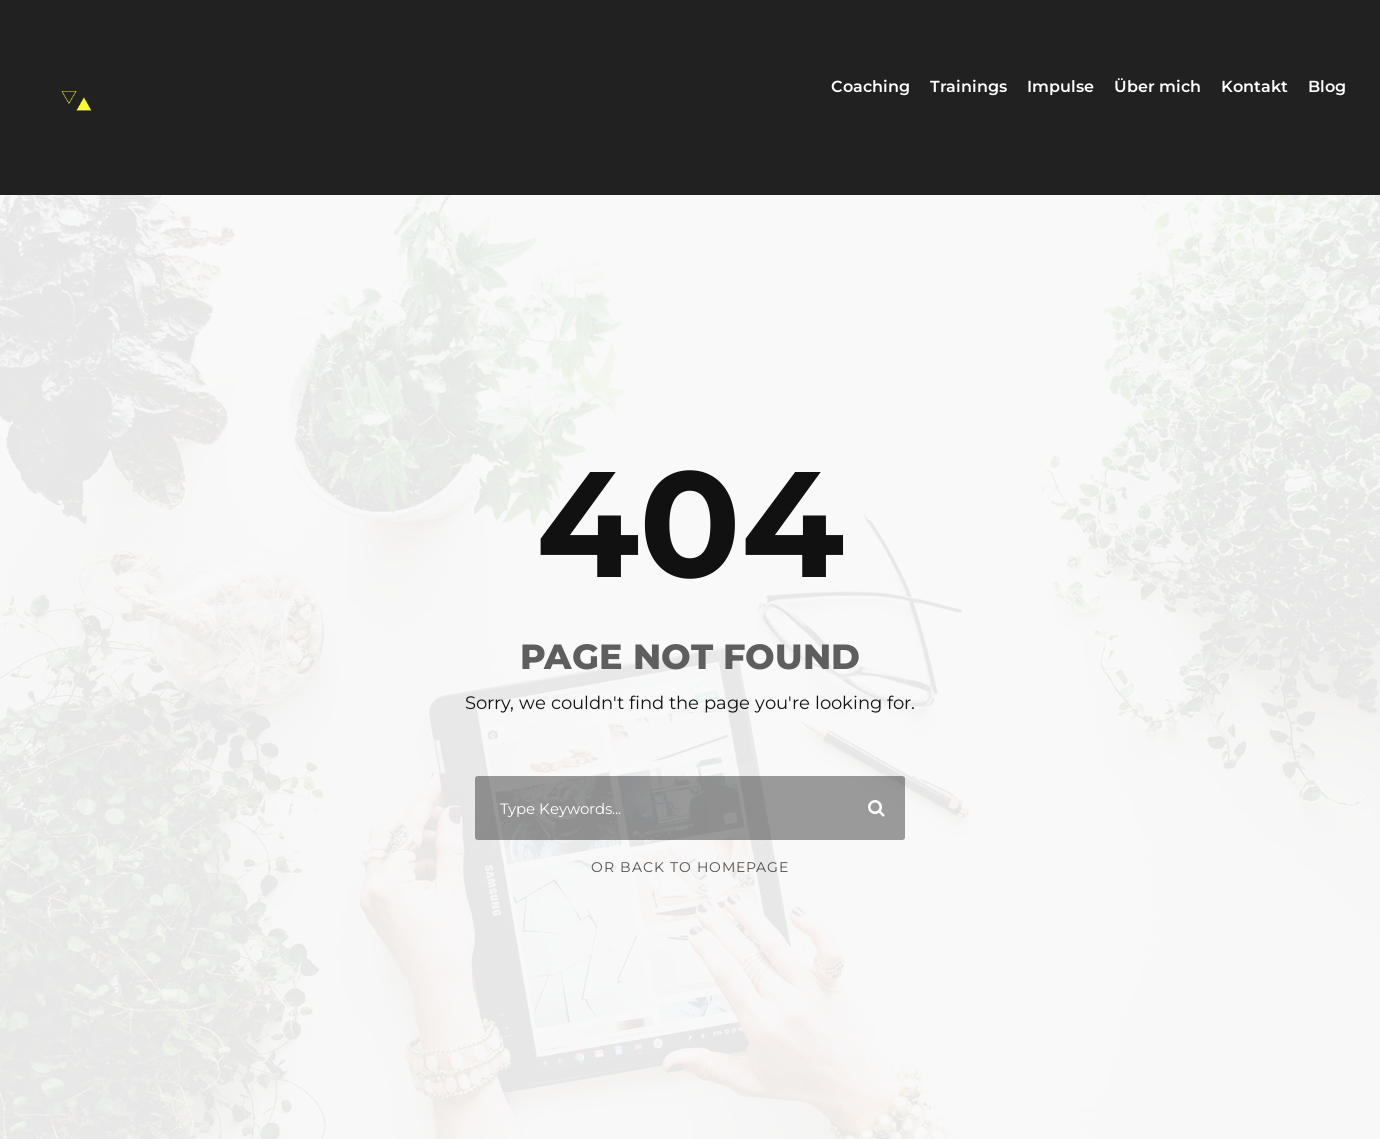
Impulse (1060, 86)
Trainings (968, 86)
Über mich (1157, 86)
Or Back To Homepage (690, 867)
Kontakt (1254, 86)
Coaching (870, 86)
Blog (1327, 86)
